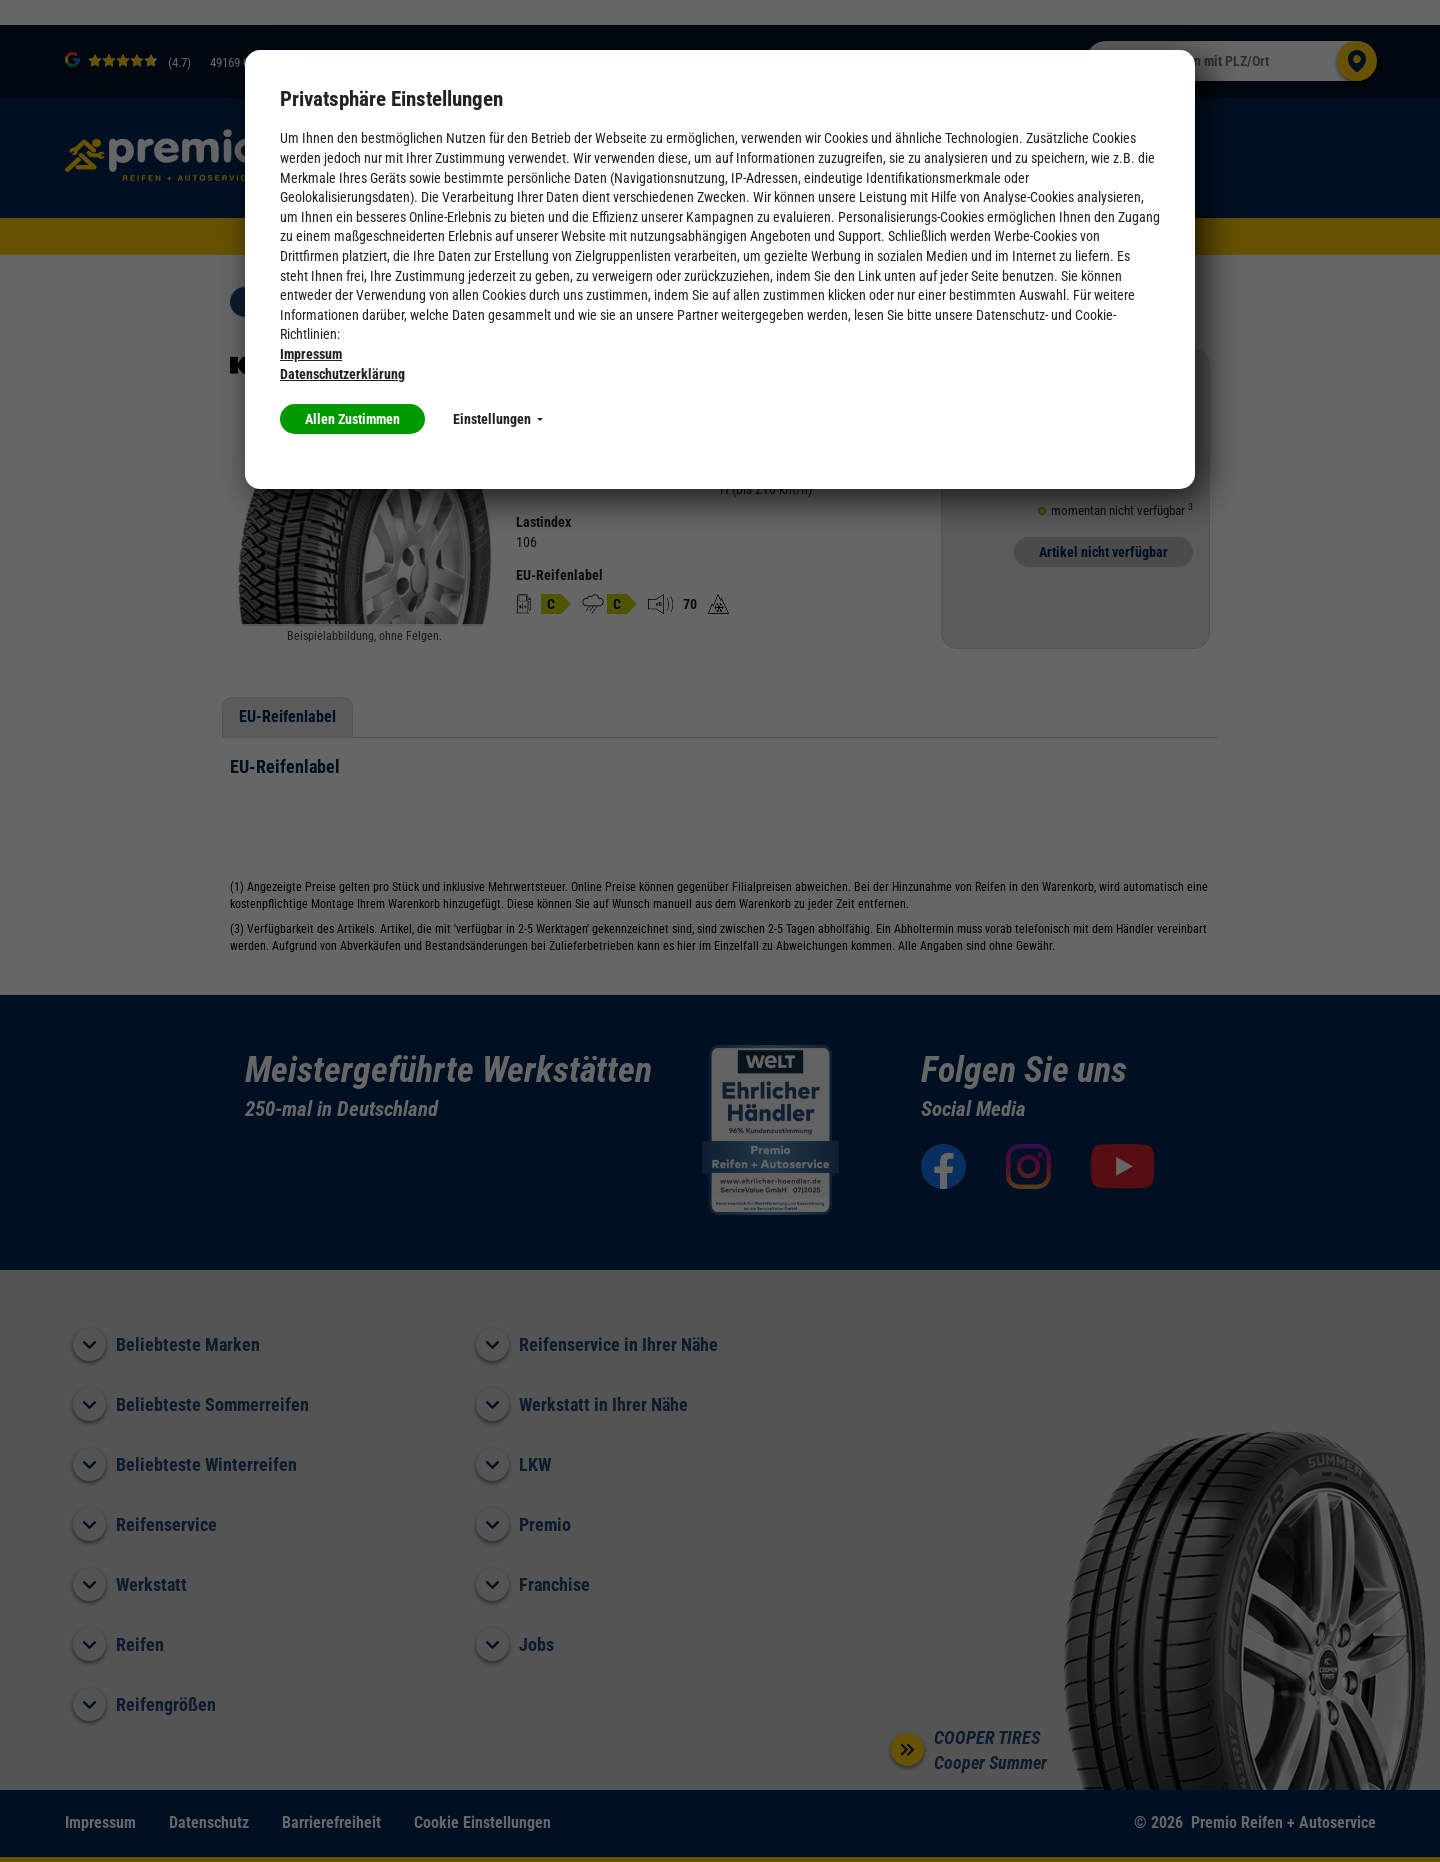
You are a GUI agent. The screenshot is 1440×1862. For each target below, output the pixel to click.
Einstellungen (498, 419)
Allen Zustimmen (352, 419)
